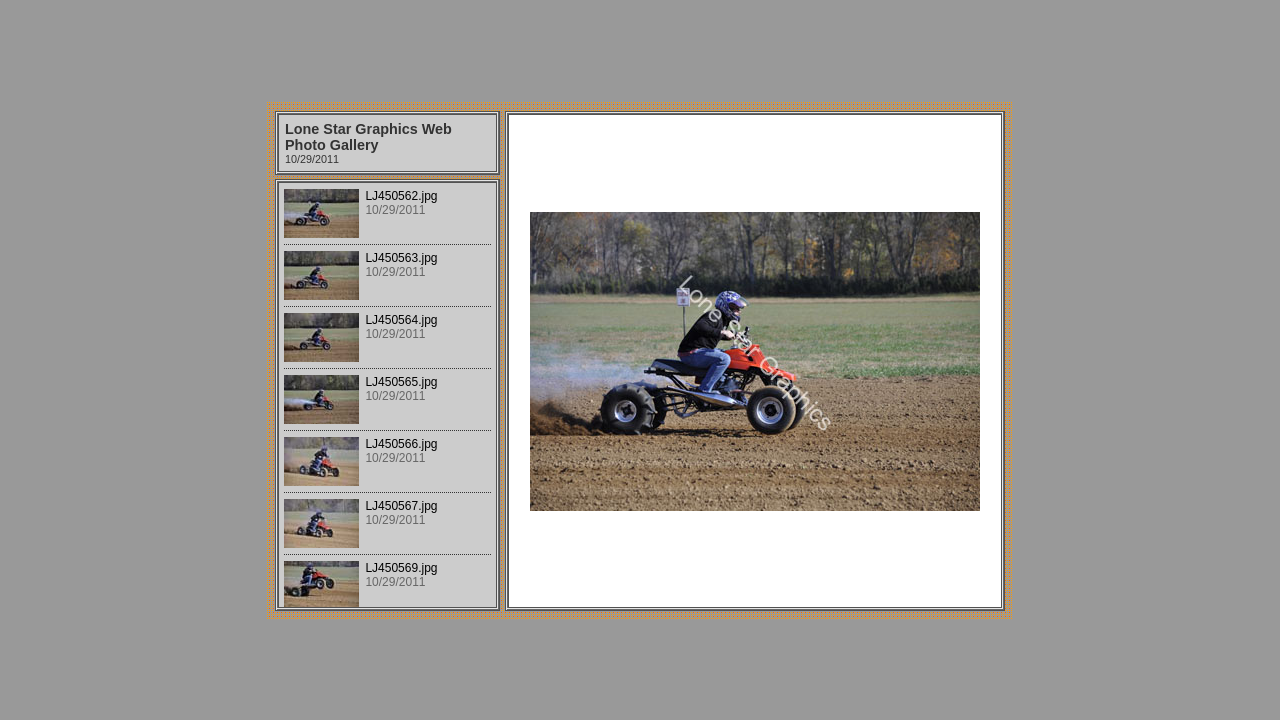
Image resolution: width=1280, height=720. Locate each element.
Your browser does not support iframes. (387, 395)
